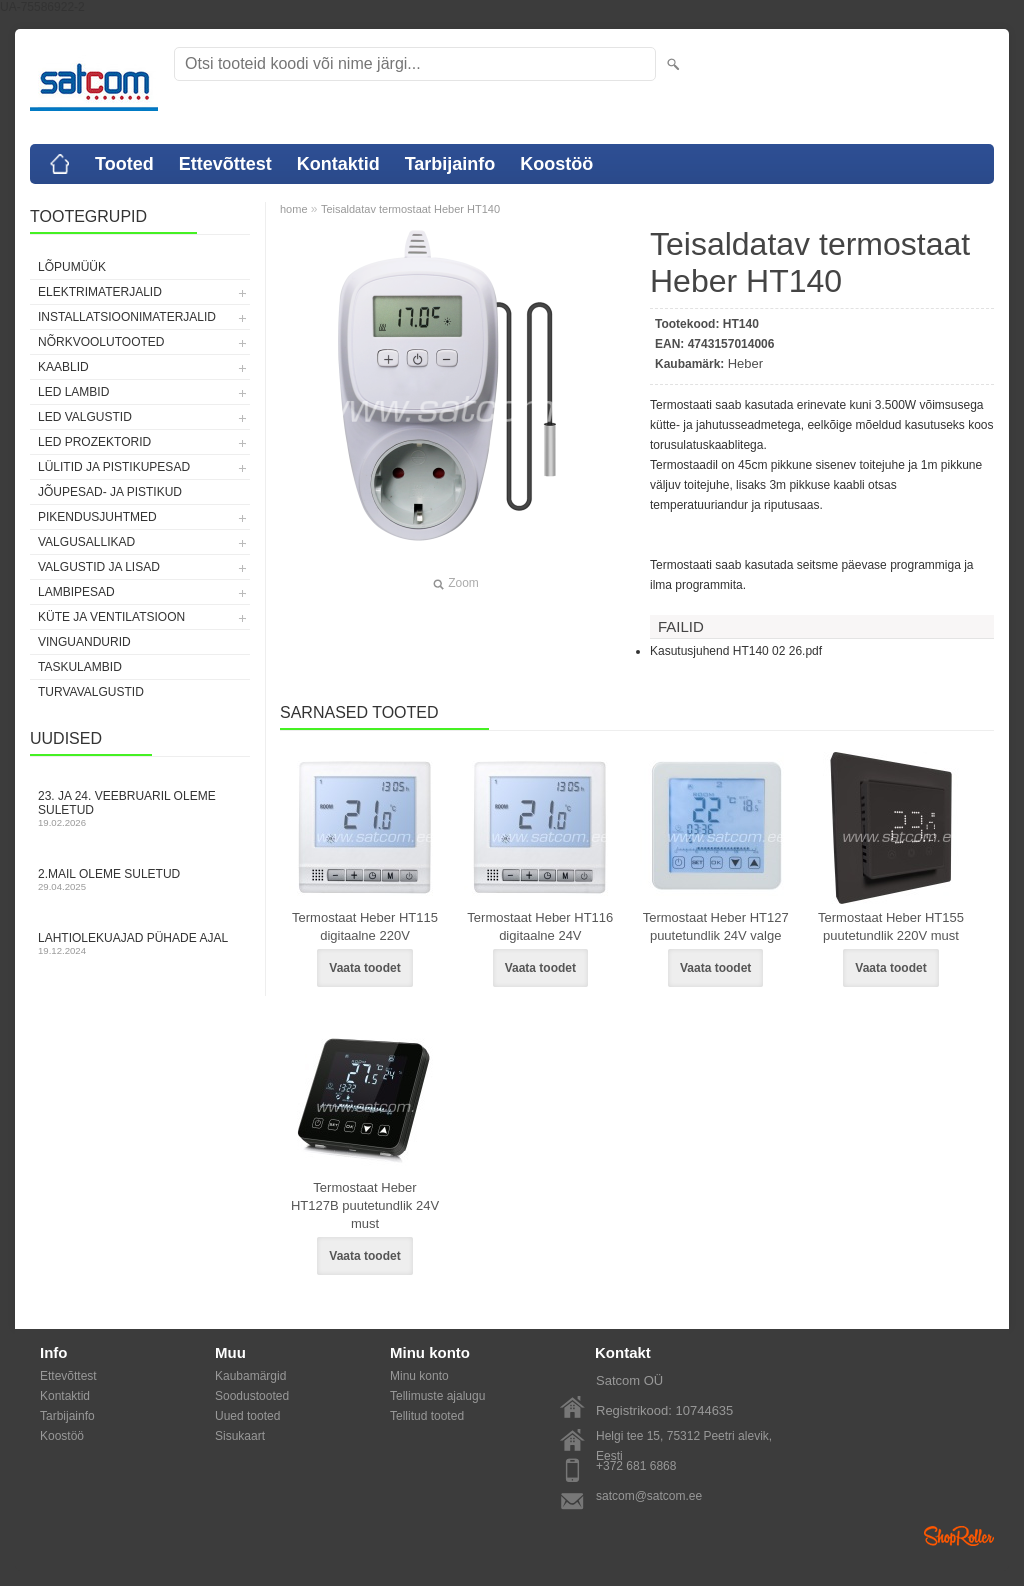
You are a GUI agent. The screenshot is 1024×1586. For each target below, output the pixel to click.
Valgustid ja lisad (99, 567)
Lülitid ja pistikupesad (114, 467)
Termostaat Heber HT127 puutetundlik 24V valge (716, 926)
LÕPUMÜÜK (72, 267)
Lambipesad (76, 592)
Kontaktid (338, 164)
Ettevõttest (225, 164)
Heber (745, 363)
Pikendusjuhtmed (97, 517)
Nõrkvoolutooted (101, 342)
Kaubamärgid (250, 1376)
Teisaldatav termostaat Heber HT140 (410, 209)
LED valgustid (85, 417)
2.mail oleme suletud (140, 879)
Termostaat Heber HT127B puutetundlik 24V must (365, 1205)
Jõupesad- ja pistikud (110, 492)
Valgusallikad (86, 542)
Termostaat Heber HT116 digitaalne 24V (540, 926)
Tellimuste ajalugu (437, 1396)
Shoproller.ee (959, 1536)
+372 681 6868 (636, 1466)
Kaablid (63, 367)
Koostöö (556, 164)
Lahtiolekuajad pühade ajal (140, 943)
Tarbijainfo (450, 164)
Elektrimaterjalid (100, 292)
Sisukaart (240, 1436)
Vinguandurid (84, 642)
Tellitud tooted (427, 1416)
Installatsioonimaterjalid (127, 317)
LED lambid (73, 392)
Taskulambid (80, 667)
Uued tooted (247, 1416)
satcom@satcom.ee (649, 1496)
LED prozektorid (94, 442)
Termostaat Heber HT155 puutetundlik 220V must (891, 926)
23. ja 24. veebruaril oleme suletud (140, 808)
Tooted (124, 164)
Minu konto (419, 1376)
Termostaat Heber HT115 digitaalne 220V (365, 926)
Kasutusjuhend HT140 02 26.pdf (736, 651)
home (294, 209)
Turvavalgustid (91, 692)
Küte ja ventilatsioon (111, 617)
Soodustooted (252, 1396)
